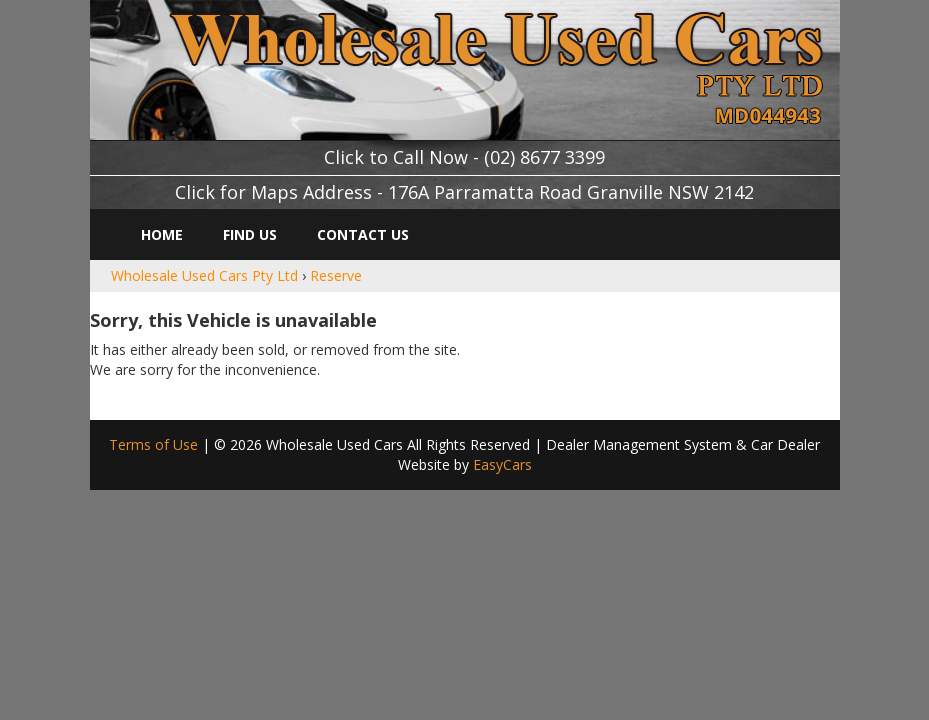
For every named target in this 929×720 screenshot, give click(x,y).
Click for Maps (236, 192)
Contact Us (363, 234)
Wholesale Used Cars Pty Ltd (204, 275)
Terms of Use (155, 444)
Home (162, 234)
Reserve (336, 275)
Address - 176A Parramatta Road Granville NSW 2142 (528, 192)
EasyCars (502, 464)
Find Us (250, 234)
